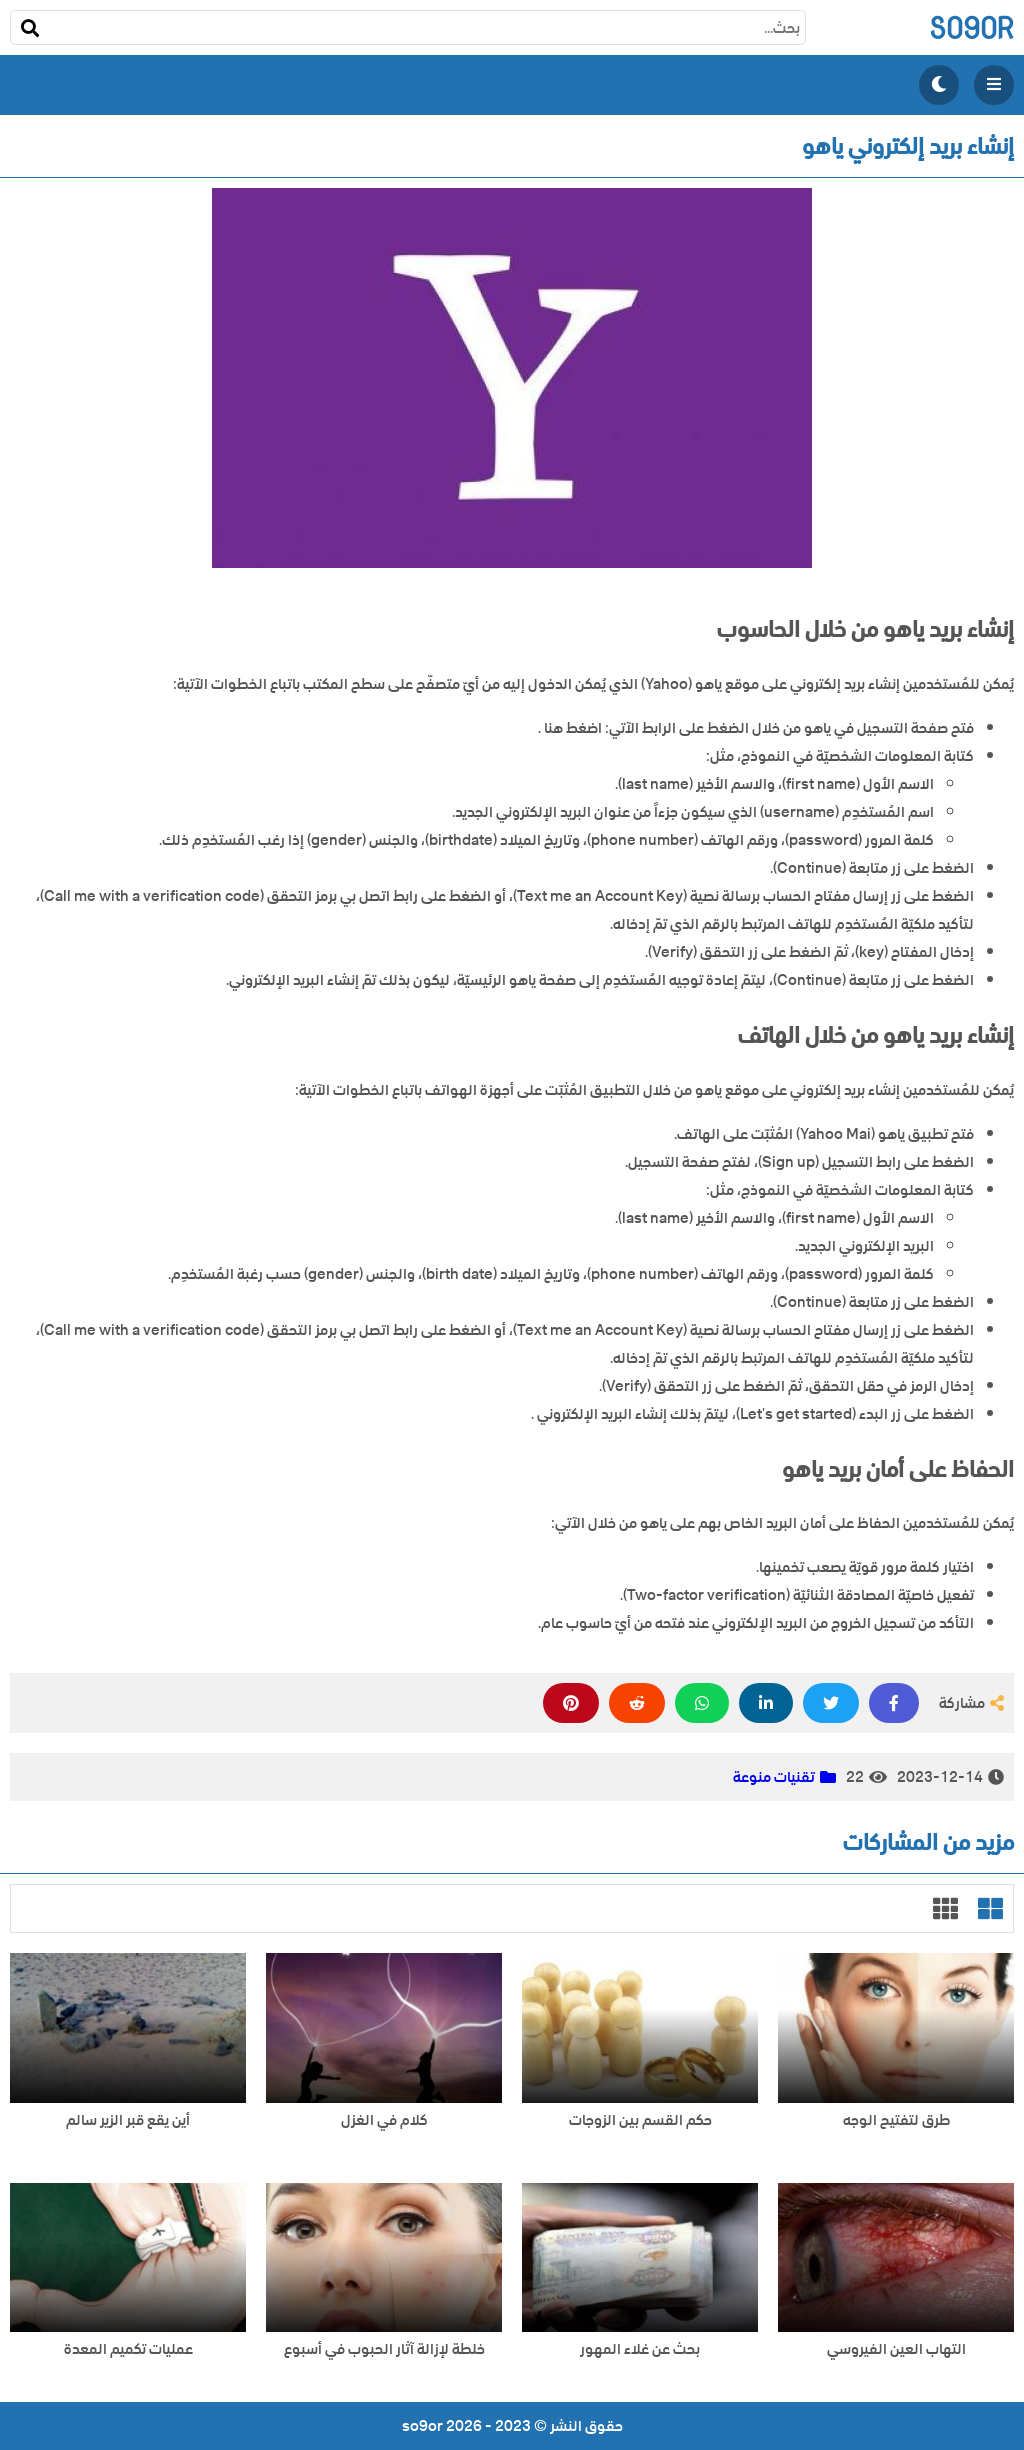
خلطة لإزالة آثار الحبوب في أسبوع (384, 2349)
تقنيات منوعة (774, 1777)
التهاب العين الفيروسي (896, 2349)
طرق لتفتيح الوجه (896, 2120)
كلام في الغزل (384, 2120)
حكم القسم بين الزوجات (640, 2120)
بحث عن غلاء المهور (640, 2349)
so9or (971, 27)
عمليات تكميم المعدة (128, 2349)
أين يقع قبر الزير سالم (128, 2120)
